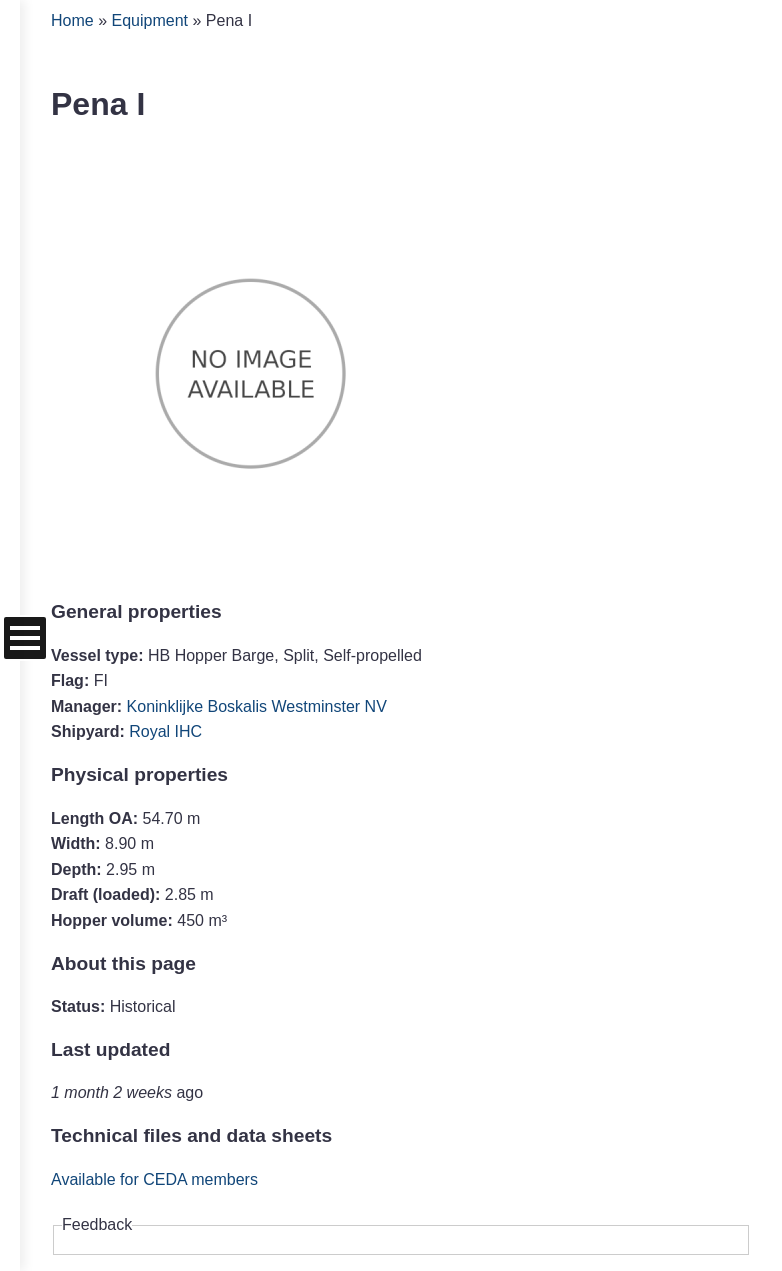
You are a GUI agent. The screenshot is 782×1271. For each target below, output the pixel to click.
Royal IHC (165, 731)
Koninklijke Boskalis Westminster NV (257, 706)
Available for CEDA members (154, 1179)
